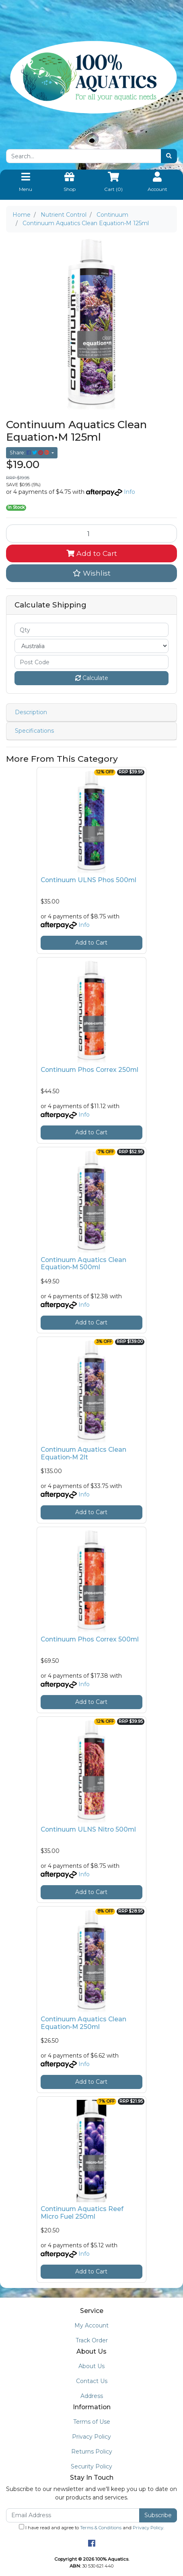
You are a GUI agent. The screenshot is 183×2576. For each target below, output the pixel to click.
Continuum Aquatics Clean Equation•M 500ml (83, 1263)
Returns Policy (91, 2451)
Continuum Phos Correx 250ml (89, 1070)
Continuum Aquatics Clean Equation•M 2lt (83, 1453)
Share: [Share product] (30, 453)
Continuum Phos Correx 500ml (90, 1639)
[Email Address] (73, 2515)
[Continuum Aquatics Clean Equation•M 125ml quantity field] (91, 533)
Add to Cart (91, 553)
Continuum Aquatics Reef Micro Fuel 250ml (82, 2212)
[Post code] (91, 662)
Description (31, 712)
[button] (91, 573)
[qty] (91, 630)
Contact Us (91, 2381)
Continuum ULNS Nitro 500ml (88, 1829)
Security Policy (91, 2466)
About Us (91, 2366)
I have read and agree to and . (91, 2527)
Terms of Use (91, 2421)
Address (91, 2396)
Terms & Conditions (100, 2527)
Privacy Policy (91, 2436)
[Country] (91, 646)
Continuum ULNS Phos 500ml (88, 880)
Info (129, 491)
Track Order (92, 2340)
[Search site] (169, 156)
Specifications (34, 730)
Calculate (91, 678)
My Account (91, 2325)
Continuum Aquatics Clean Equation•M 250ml (83, 2023)
